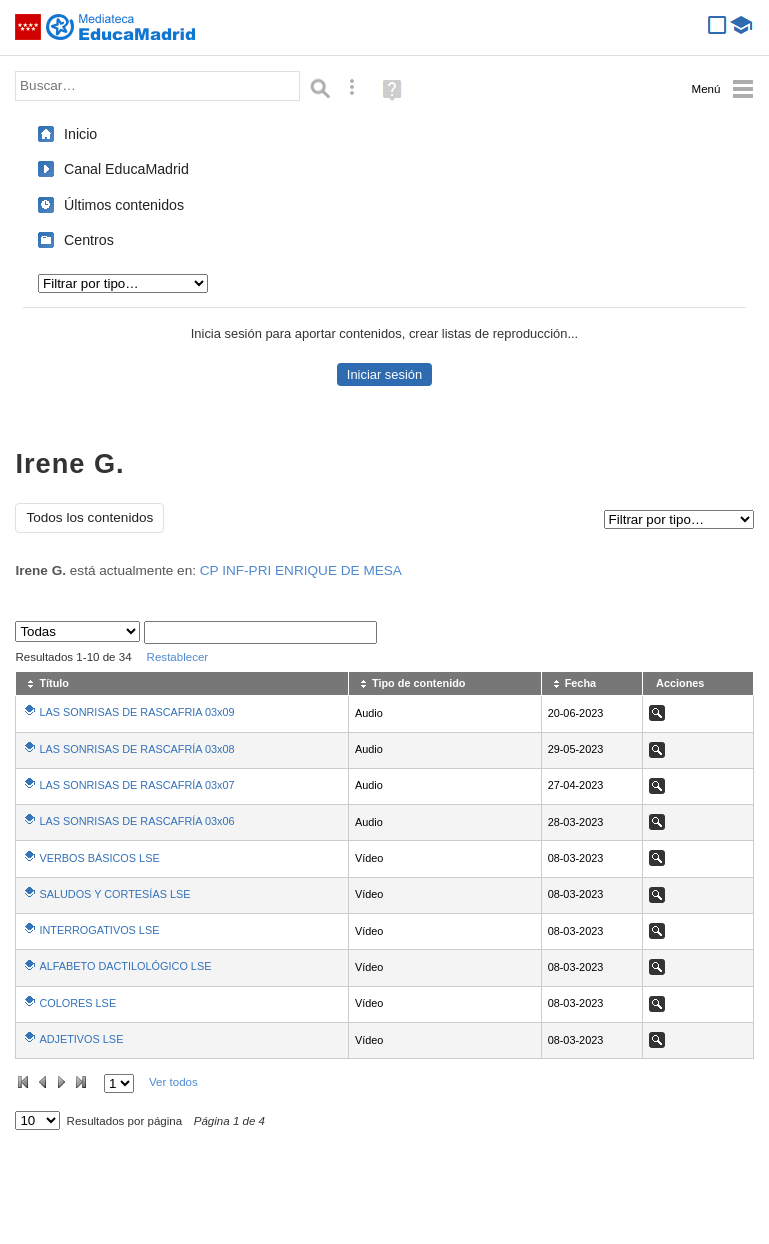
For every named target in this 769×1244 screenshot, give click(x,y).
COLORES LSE (77, 1003)
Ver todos (173, 1082)
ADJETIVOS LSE (81, 1039)
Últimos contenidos (124, 205)
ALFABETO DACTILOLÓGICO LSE (125, 966)
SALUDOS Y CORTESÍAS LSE (114, 894)
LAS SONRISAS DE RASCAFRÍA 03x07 (136, 785)
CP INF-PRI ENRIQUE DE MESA (301, 570)
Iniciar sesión (384, 374)
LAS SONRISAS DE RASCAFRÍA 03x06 (136, 821)
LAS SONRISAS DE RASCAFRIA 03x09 (136, 712)
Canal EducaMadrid (126, 169)
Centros (89, 240)
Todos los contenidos (89, 517)
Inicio (80, 134)
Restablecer (178, 657)
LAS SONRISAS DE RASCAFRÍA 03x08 (136, 749)
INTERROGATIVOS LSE (99, 930)
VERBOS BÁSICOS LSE (99, 858)
